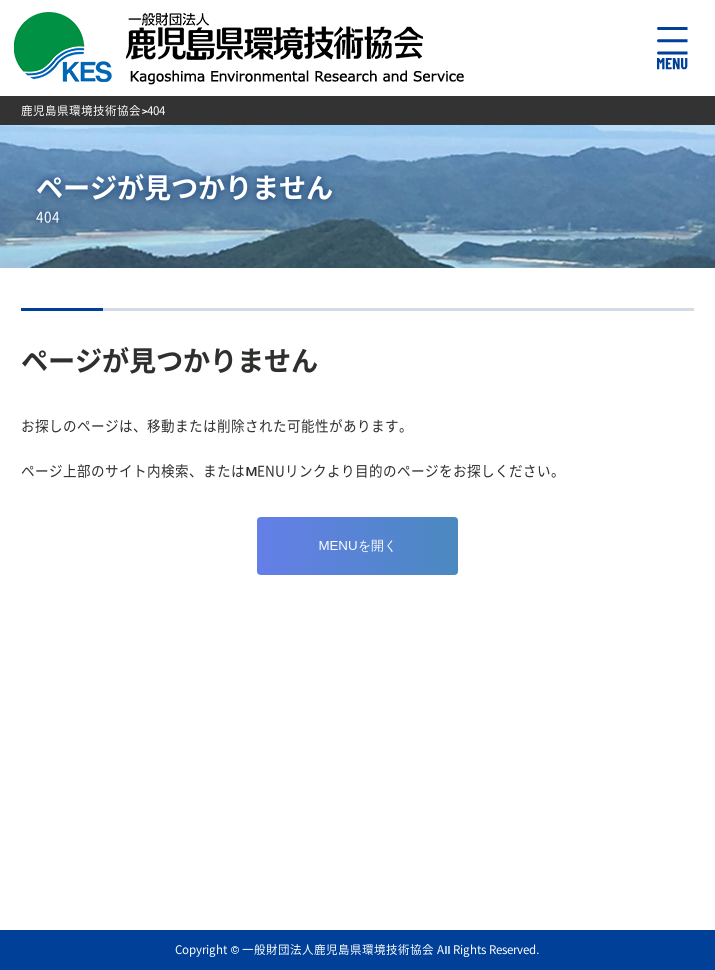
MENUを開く (357, 545)
